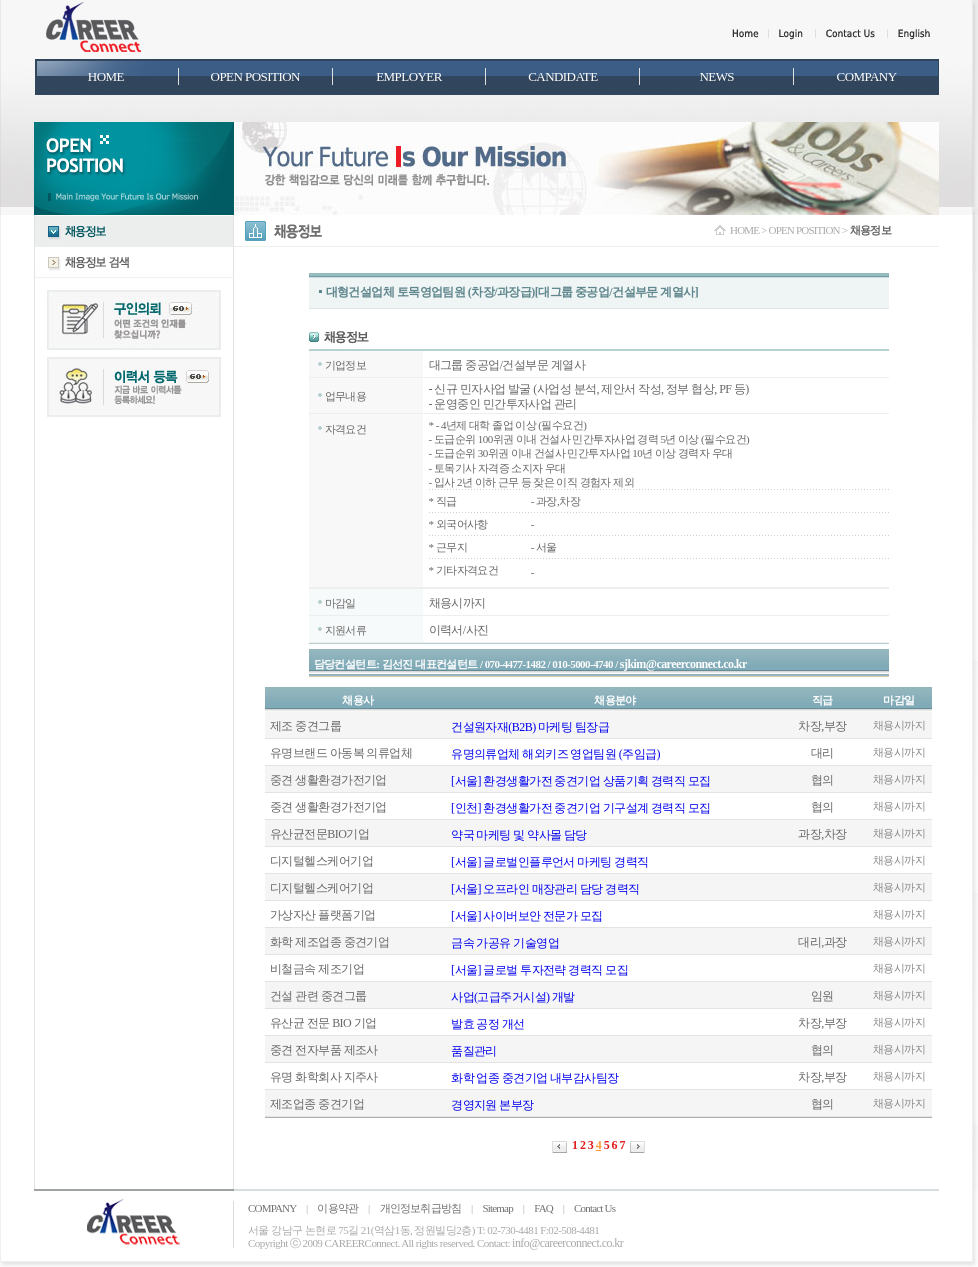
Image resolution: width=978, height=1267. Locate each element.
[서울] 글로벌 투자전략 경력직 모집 (539, 970)
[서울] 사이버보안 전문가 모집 (527, 916)
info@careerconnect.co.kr (567, 1243)
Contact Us (594, 1208)
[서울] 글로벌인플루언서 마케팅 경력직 (549, 862)
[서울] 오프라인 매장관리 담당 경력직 (545, 889)
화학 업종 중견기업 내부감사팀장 (535, 1078)
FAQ (543, 1208)
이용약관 (337, 1208)
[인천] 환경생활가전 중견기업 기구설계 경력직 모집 (581, 808)
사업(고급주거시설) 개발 (513, 997)
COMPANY (272, 1208)
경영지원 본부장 (492, 1105)
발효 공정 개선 (488, 1024)
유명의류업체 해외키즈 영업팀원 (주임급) (555, 754)
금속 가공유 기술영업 (505, 943)
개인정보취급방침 (421, 1208)
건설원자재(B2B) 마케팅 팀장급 (530, 727)
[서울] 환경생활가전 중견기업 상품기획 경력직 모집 (581, 781)
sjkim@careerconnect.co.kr (683, 664)
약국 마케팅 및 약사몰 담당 (519, 835)
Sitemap (497, 1208)
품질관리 (474, 1051)
